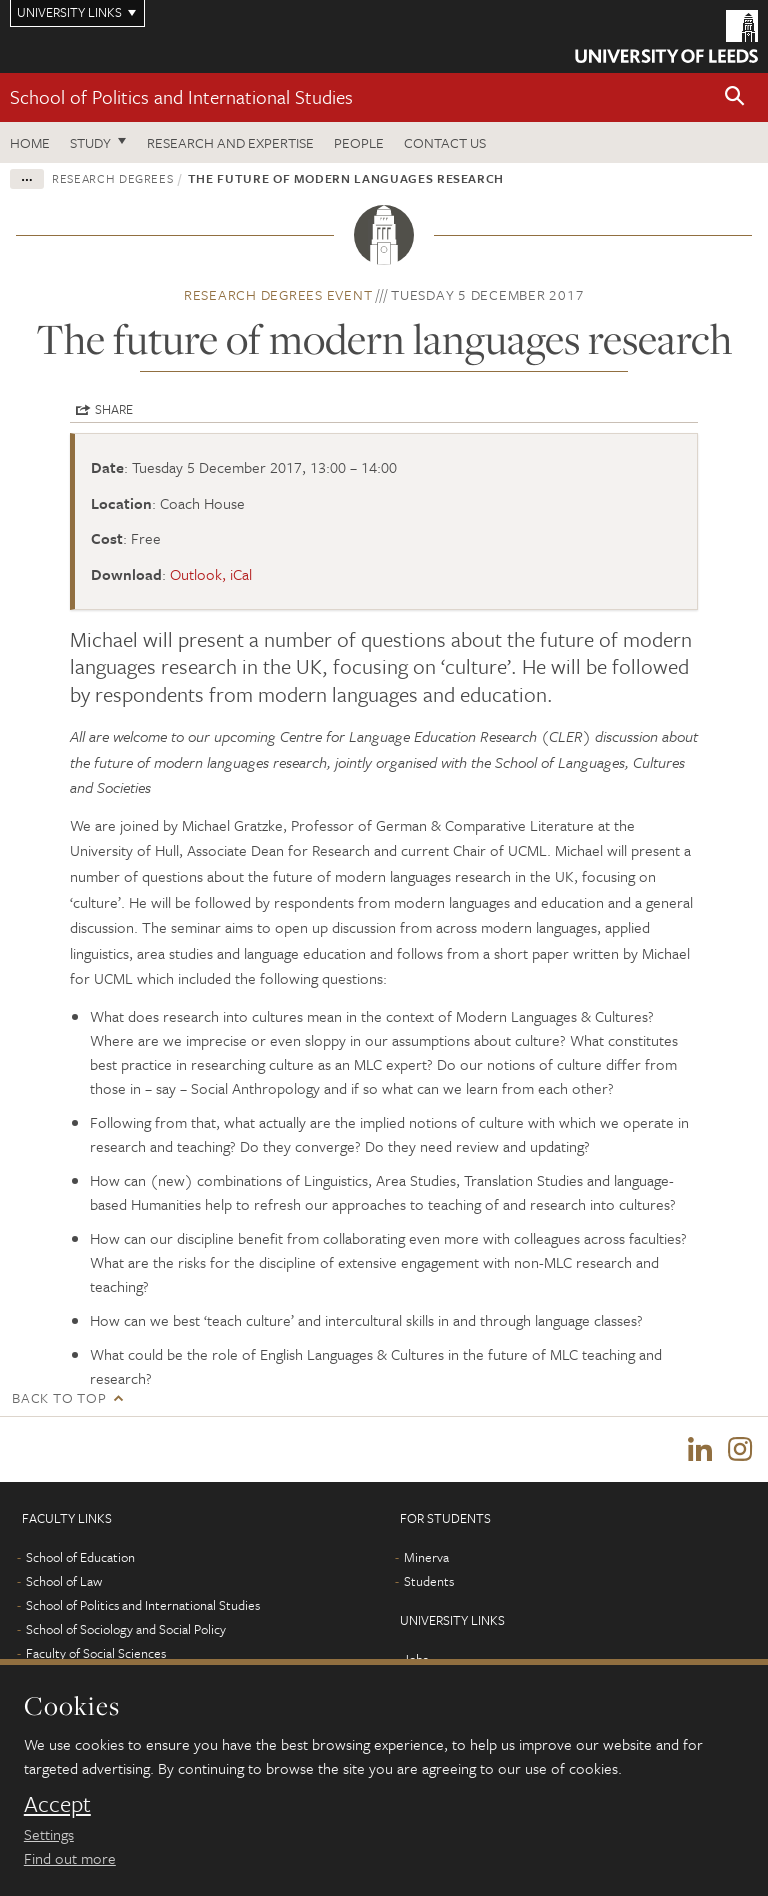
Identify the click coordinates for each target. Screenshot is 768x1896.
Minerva (426, 1558)
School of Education (80, 1558)
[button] (735, 97)
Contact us (445, 142)
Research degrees (112, 178)
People (359, 142)
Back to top (59, 1397)
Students (429, 1582)
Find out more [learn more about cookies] (70, 1858)
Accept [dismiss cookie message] (57, 1804)
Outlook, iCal (211, 574)
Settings (49, 1834)
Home (30, 142)
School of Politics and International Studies (181, 96)
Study (90, 142)
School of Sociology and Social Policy (126, 1630)
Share (114, 409)
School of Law (64, 1582)
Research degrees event (278, 294)
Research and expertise (230, 142)
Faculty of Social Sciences (96, 1654)
